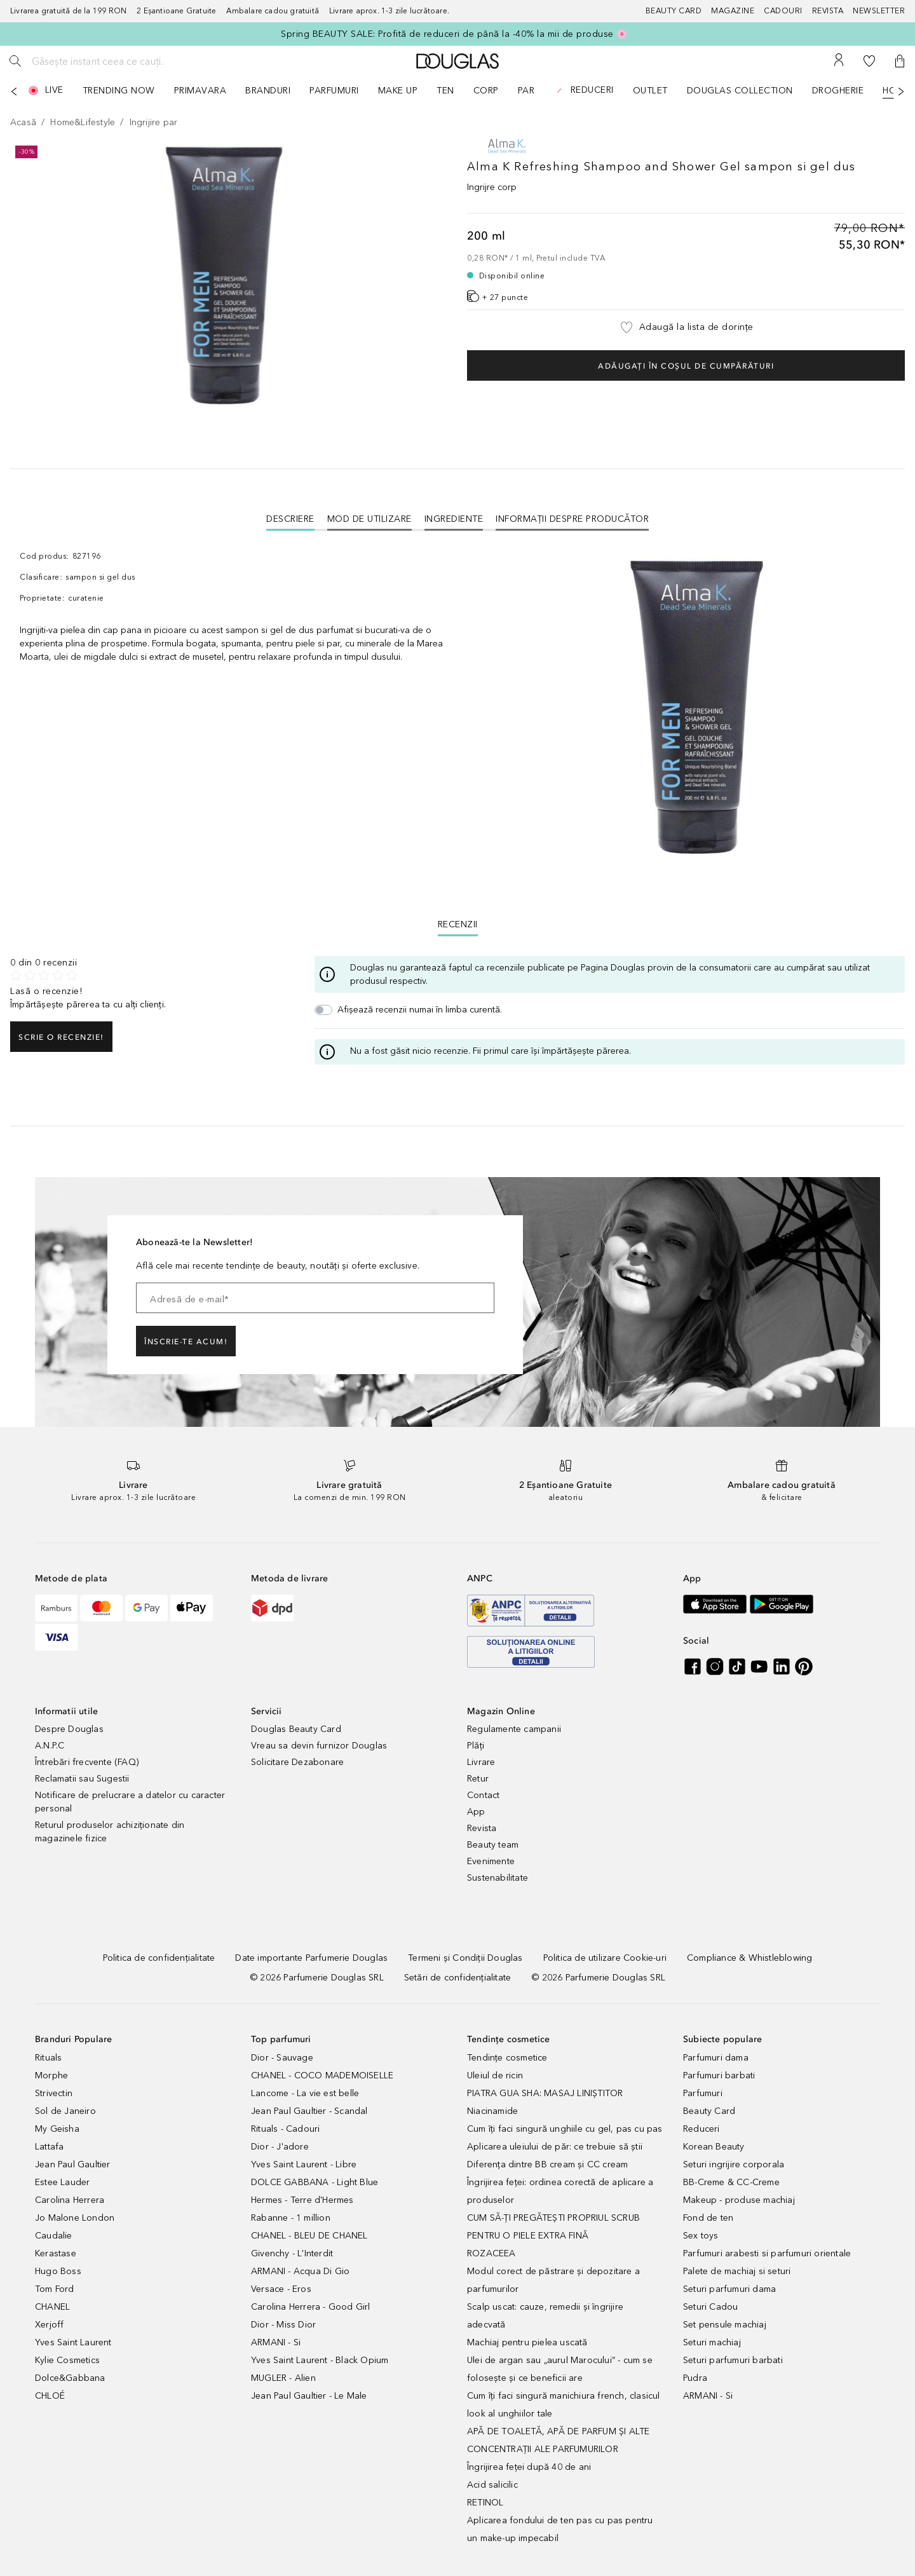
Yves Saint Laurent (73, 2342)
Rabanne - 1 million (290, 2217)
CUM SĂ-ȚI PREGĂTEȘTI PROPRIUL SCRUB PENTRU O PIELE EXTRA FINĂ (553, 2226)
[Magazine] (737, 11)
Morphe (51, 2075)
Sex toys (701, 2235)
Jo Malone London (74, 2217)
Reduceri (701, 2128)
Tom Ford (54, 2289)
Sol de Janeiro (65, 2111)
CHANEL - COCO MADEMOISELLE (322, 2075)
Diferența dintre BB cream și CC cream (547, 2164)
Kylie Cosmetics (67, 2360)
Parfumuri (702, 2093)
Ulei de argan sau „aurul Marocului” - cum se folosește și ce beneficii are (560, 2369)
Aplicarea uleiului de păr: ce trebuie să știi (554, 2146)
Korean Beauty (714, 2146)
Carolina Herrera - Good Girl (310, 2306)
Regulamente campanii (514, 1729)
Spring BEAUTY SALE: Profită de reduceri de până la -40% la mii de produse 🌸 (454, 34)
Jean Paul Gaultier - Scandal (309, 2111)
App (476, 1811)
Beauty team (492, 1844)
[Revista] (832, 11)
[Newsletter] (879, 11)
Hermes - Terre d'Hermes (302, 2200)
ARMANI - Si (276, 2342)
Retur (478, 1778)
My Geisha (57, 2128)
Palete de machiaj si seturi (736, 2271)
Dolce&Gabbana (70, 2378)
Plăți (475, 1745)
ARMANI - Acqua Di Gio (300, 2271)
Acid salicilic (492, 2484)
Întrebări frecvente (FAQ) (87, 1762)
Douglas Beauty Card (296, 1729)
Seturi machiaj (712, 2342)
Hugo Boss (58, 2271)
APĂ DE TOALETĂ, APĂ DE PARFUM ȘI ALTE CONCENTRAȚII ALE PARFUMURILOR (558, 2440)
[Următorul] (901, 91)
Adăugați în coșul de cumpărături (686, 366)
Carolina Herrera (69, 2200)
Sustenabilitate (497, 1877)
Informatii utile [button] (66, 1711)
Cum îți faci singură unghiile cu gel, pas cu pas (565, 2128)
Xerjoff (49, 2324)
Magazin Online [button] (501, 1711)
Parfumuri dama (716, 2057)
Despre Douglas (69, 1729)
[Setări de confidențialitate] (457, 1977)
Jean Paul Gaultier (73, 2164)
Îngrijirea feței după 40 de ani (529, 2467)
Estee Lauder (62, 2182)
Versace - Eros (281, 2289)
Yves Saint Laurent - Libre (303, 2164)
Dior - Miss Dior (283, 2324)
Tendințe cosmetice (507, 2057)
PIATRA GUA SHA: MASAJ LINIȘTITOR (545, 2093)
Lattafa (49, 2146)
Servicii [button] (266, 1711)
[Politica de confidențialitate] (159, 1958)
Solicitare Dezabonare (297, 1762)
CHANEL (52, 2306)
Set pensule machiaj (724, 2324)
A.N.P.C (49, 1745)
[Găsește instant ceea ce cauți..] (124, 61)
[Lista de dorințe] (869, 61)
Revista (481, 1828)
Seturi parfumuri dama (729, 2289)
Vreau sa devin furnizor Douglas (319, 1745)
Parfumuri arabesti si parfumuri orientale (767, 2253)
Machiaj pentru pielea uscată (527, 2342)
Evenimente (491, 1861)
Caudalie (53, 2235)
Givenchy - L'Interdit (292, 2253)
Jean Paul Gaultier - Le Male (309, 2395)
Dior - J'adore (280, 2146)
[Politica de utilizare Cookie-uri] (605, 1958)
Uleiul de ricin (495, 2075)
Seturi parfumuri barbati (733, 2360)
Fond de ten (708, 2217)
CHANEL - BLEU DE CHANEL (309, 2235)
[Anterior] (14, 91)
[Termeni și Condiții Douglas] (465, 1958)
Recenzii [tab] (458, 924)
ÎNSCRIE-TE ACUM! (185, 1341)
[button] (899, 61)
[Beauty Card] (679, 11)
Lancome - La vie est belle (305, 2093)
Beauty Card (709, 2111)
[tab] (290, 519)
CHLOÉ (50, 2395)
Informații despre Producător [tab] (572, 519)
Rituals (48, 2057)
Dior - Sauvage (282, 2057)
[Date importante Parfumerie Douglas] (311, 1958)
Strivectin (53, 2093)
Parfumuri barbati (719, 2075)
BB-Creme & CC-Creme (731, 2182)
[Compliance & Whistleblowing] (749, 1958)
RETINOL (485, 2502)
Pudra (695, 2378)
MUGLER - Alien (283, 2378)
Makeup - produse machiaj (739, 2200)
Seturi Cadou (710, 2306)
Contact (483, 1795)
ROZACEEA (491, 2253)
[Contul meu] (839, 61)
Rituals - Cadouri (285, 2128)
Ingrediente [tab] (454, 519)
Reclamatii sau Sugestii (82, 1778)
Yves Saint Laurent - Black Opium (319, 2360)
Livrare (481, 1762)
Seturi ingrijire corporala (733, 2164)
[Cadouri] (788, 11)
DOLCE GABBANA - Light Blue (314, 2182)
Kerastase (55, 2253)
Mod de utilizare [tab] (369, 519)
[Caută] (15, 61)
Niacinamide (492, 2111)
